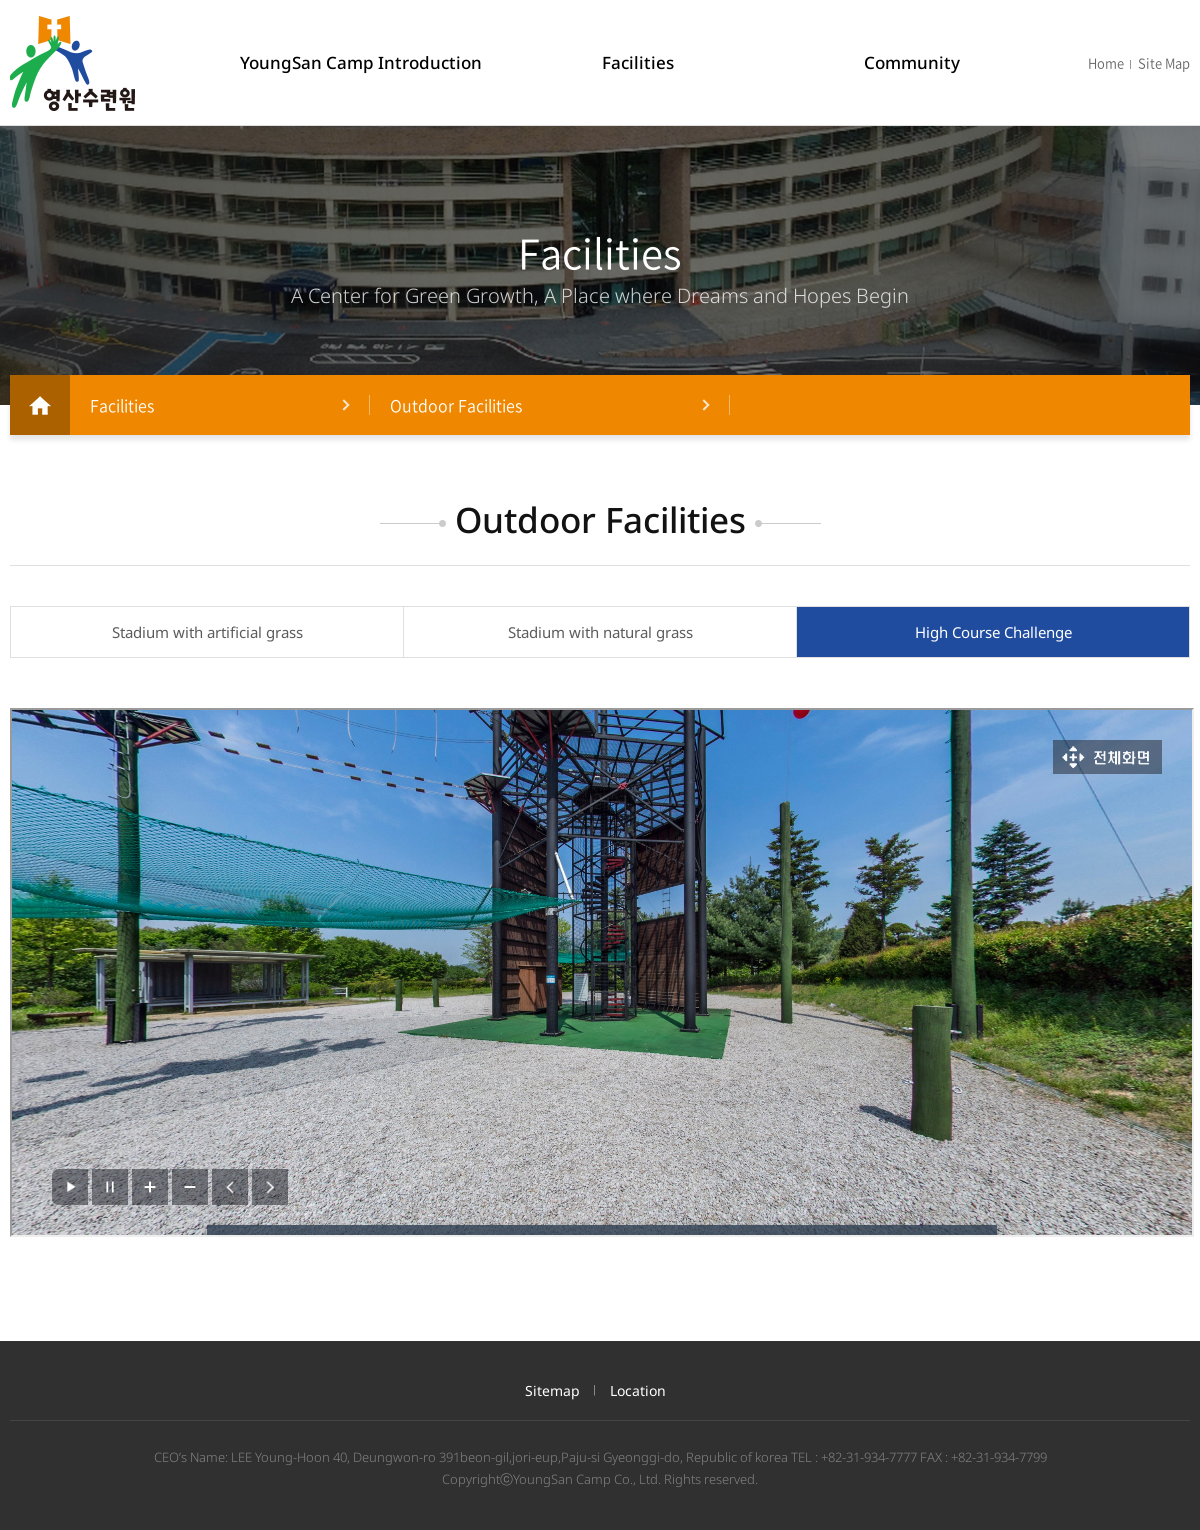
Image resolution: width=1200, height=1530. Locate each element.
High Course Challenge (993, 632)
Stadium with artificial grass (207, 632)
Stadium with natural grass (600, 632)
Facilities (638, 62)
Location (638, 1390)
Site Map (1164, 62)
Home (1106, 62)
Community (912, 62)
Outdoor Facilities (456, 405)
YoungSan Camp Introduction (361, 62)
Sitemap (552, 1390)
